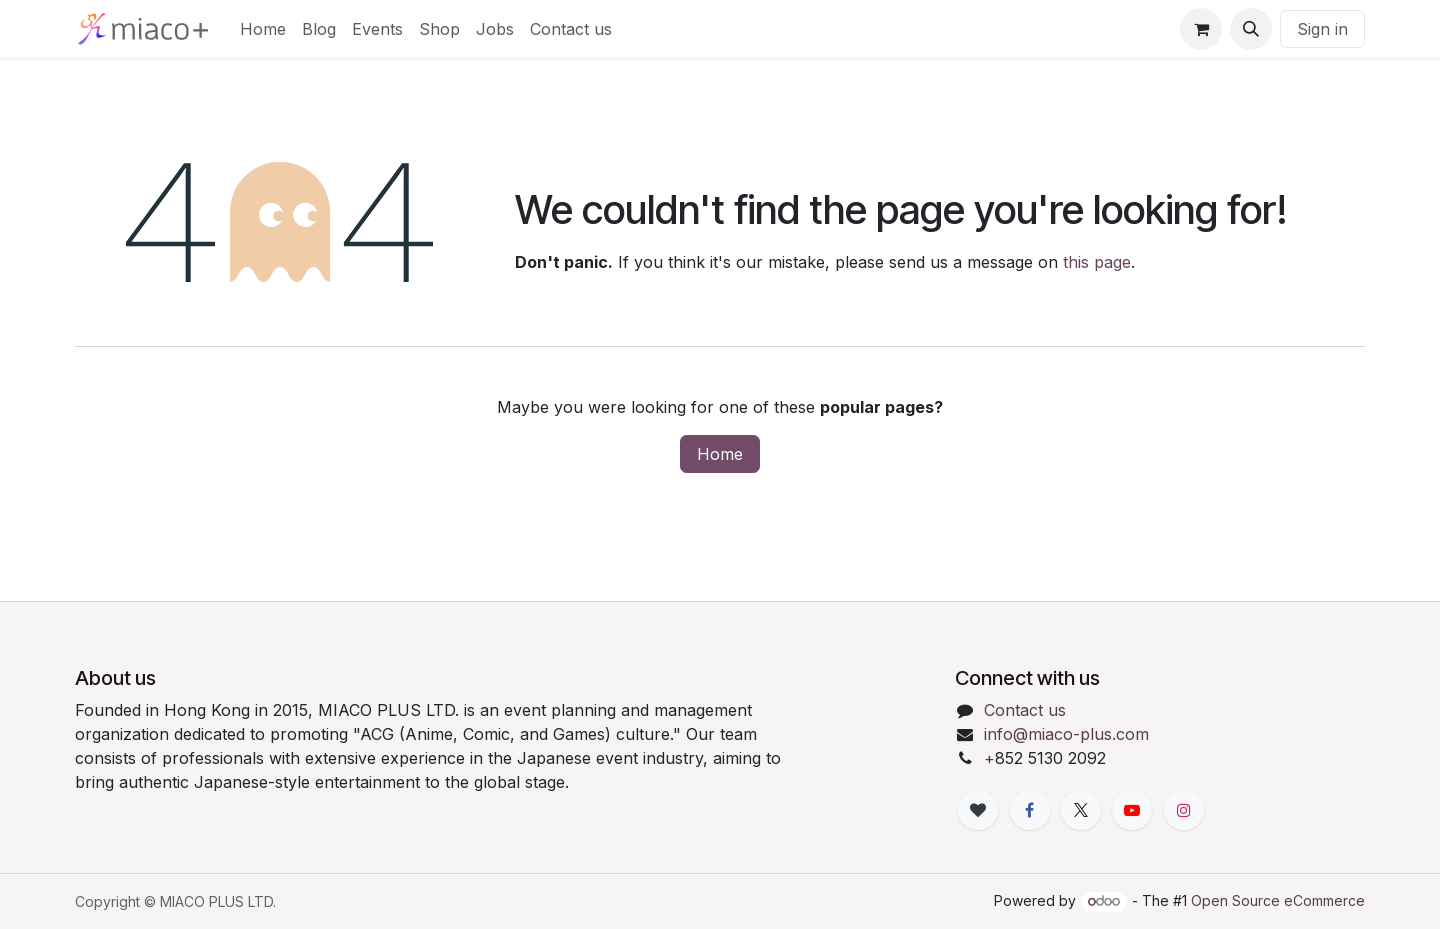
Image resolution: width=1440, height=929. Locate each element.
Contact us (1025, 710)
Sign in (1322, 29)
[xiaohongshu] (978, 810)
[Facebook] (1030, 810)
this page (1097, 262)
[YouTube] (1132, 810)
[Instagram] (1184, 810)
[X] (1081, 810)
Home (720, 454)
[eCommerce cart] (1201, 29)
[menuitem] (263, 29)
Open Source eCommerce (1278, 900)
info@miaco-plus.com (1066, 734)
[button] (1251, 29)
